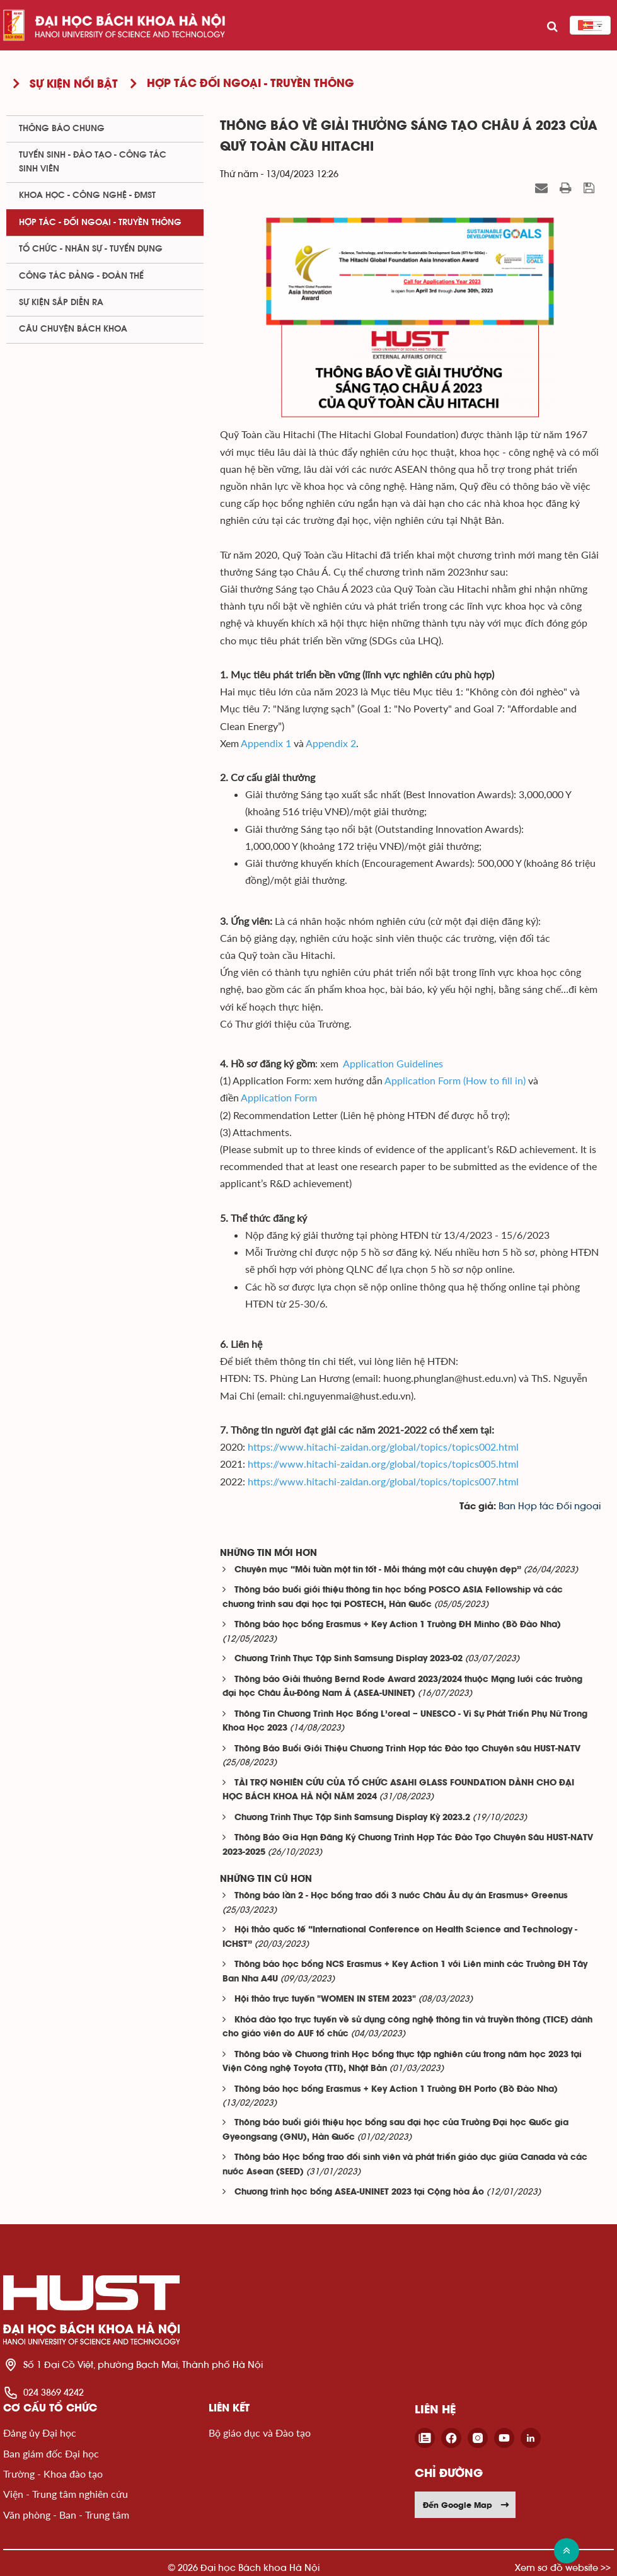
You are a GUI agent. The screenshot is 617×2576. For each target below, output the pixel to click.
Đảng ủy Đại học (39, 2433)
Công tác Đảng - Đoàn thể (81, 276)
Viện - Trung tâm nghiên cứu (65, 2494)
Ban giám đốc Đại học (51, 2453)
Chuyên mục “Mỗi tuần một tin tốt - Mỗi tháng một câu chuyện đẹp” (377, 1570)
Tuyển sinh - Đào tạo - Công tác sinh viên (92, 162)
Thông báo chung (62, 128)
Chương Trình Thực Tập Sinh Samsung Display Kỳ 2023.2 (352, 1818)
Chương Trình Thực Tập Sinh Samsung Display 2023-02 (348, 1659)
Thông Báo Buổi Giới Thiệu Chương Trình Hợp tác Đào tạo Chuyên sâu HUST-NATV (407, 1749)
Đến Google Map (466, 2504)
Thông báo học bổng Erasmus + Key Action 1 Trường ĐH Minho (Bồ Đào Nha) (397, 1625)
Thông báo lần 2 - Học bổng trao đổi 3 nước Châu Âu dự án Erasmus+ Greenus (401, 1896)
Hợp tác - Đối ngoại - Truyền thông (100, 222)
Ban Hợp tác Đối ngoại (550, 1506)
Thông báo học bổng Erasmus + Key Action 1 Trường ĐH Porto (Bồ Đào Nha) (396, 2090)
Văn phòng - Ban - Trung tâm (66, 2515)
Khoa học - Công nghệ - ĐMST (87, 195)
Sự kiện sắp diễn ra (61, 302)
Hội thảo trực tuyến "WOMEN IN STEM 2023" (325, 1999)
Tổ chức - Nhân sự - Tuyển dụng (91, 249)
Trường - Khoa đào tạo (53, 2474)
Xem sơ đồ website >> (563, 2567)
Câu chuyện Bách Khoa (73, 329)
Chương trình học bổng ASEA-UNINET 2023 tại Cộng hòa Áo (359, 2192)
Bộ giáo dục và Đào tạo (260, 2433)
